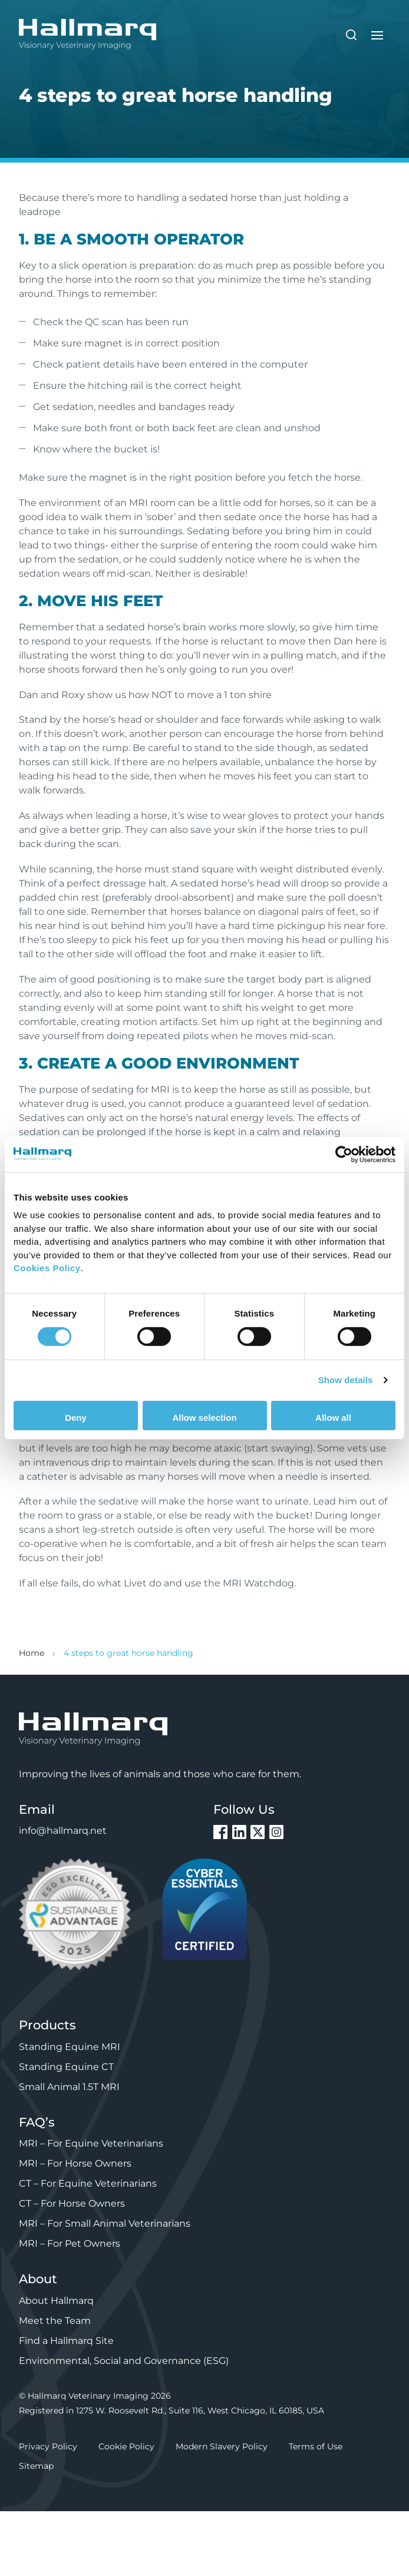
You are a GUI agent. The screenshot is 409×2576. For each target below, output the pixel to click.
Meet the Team (55, 2320)
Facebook (220, 1832)
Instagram (276, 1832)
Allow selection (204, 1418)
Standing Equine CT (66, 2066)
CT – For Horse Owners (72, 2203)
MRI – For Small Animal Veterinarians (104, 2223)
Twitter (257, 1832)
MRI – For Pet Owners (69, 2243)
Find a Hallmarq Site (66, 2340)
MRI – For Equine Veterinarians (91, 2143)
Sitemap (36, 2466)
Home (31, 1653)
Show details (345, 1380)
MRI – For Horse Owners (75, 2163)
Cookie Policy (126, 2446)
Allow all (333, 1418)
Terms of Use (315, 2446)
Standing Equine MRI (69, 2046)
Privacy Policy (48, 2446)
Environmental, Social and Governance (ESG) (124, 2360)
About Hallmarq (56, 2300)
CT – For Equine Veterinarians (88, 2183)
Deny (76, 1418)
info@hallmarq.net (63, 1830)
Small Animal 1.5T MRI (69, 2086)
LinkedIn (239, 1832)
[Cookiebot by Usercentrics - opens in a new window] (343, 1154)
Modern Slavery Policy (222, 2446)
